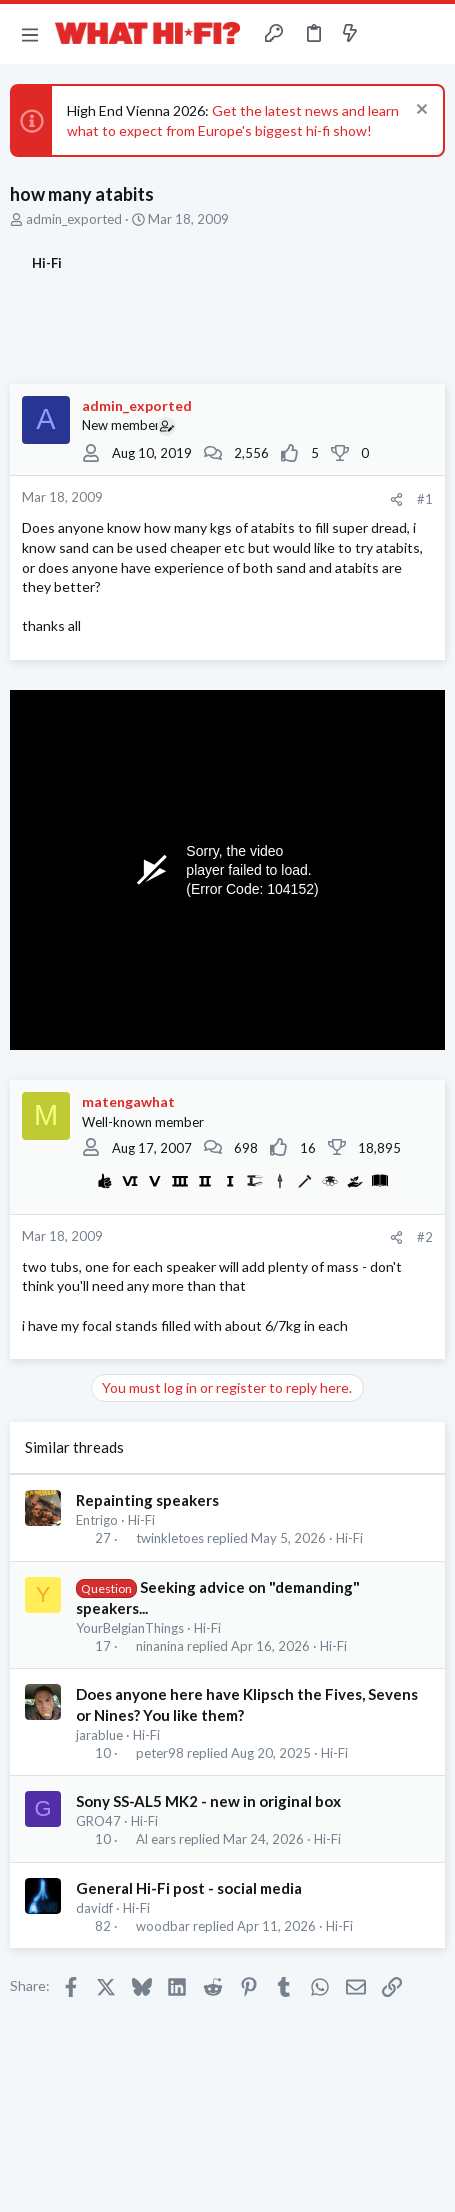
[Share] (396, 499)
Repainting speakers (147, 1500)
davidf (94, 1908)
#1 (425, 499)
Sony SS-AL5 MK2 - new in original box (208, 1801)
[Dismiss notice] (419, 111)
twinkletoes (170, 1538)
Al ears (156, 1839)
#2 (425, 1237)
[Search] (428, 34)
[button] (30, 34)
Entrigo (97, 1520)
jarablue (99, 1735)
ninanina (160, 1646)
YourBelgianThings (130, 1628)
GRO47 (98, 1821)
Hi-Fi (141, 1520)
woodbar (163, 1926)
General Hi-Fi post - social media (189, 1888)
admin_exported (74, 219)
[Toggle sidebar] (389, 34)
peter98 (160, 1753)
